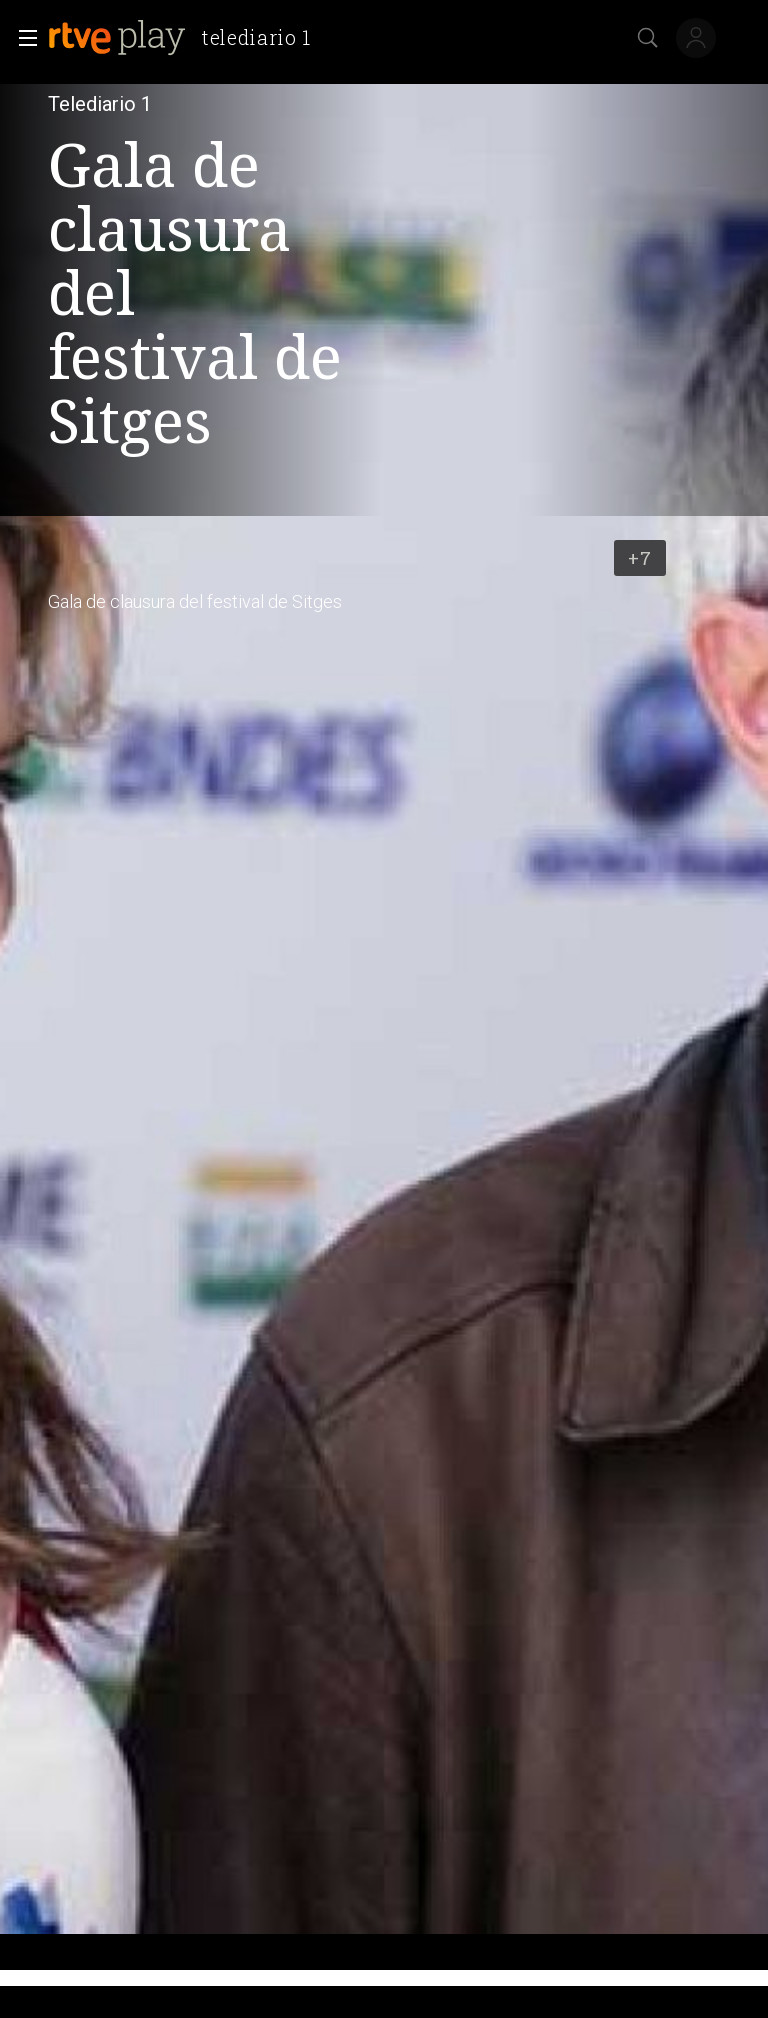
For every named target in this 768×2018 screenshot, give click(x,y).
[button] (22, 38)
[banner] (187, 38)
